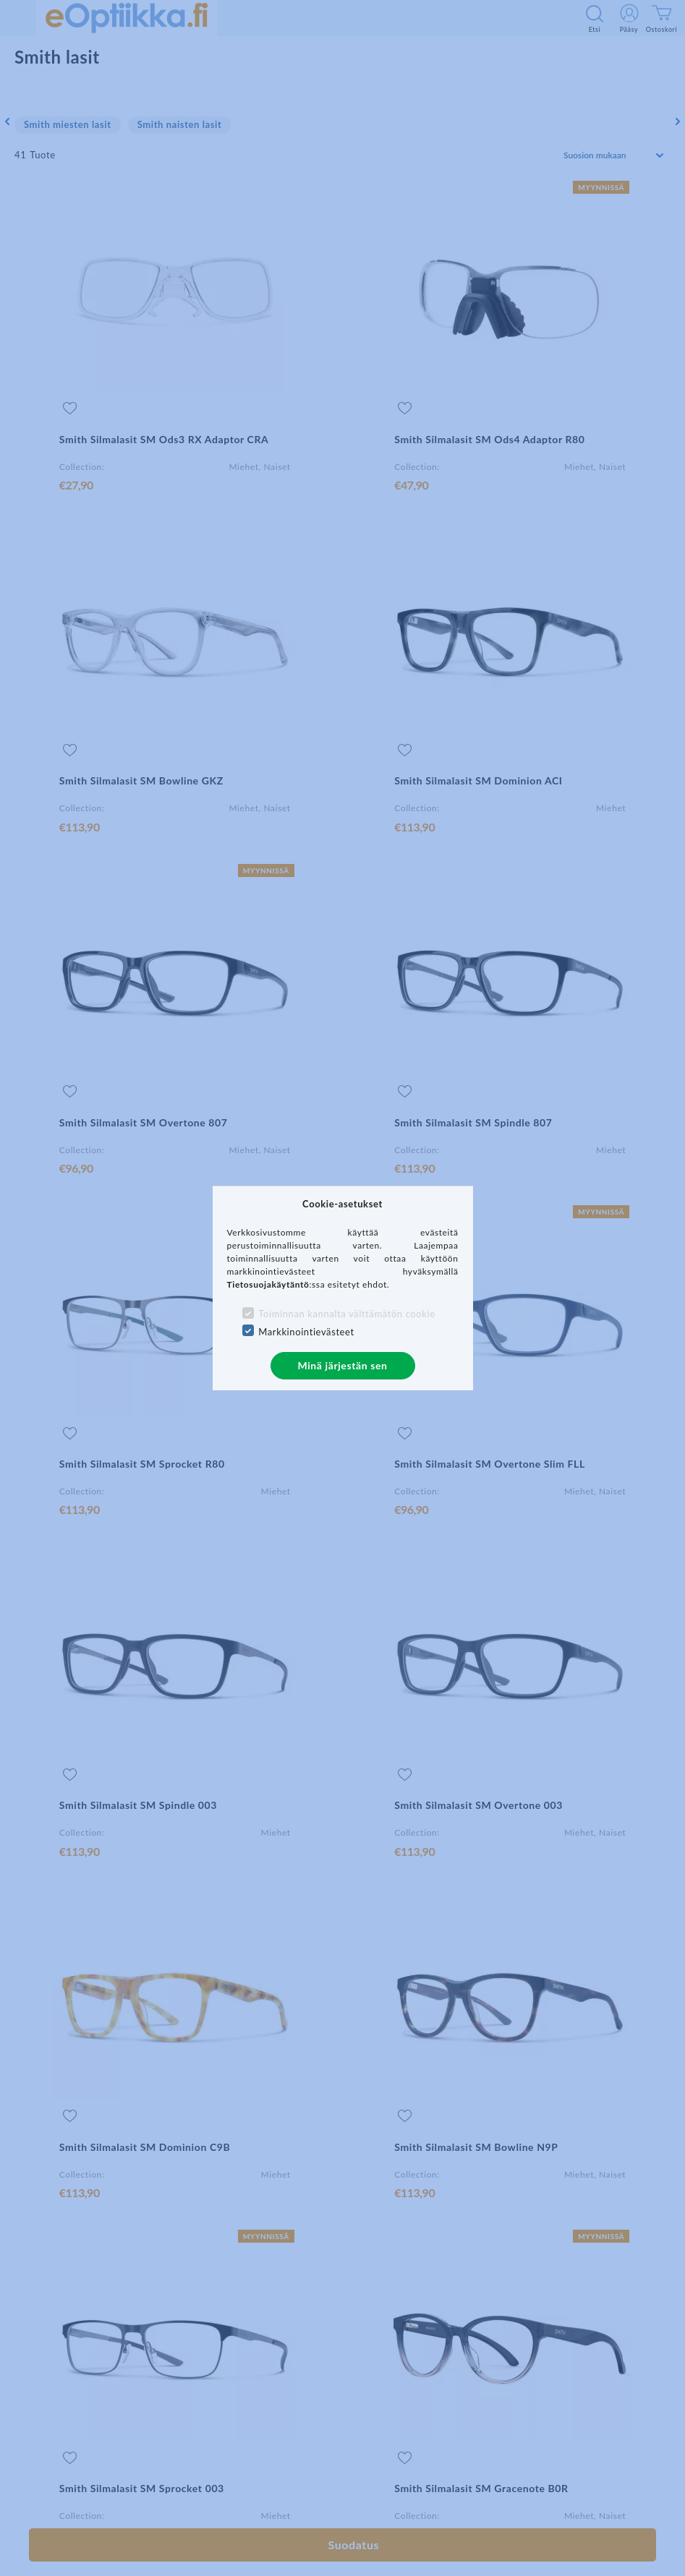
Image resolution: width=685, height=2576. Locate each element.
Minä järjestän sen (342, 1365)
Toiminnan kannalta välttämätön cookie (346, 1313)
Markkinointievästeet (306, 1332)
